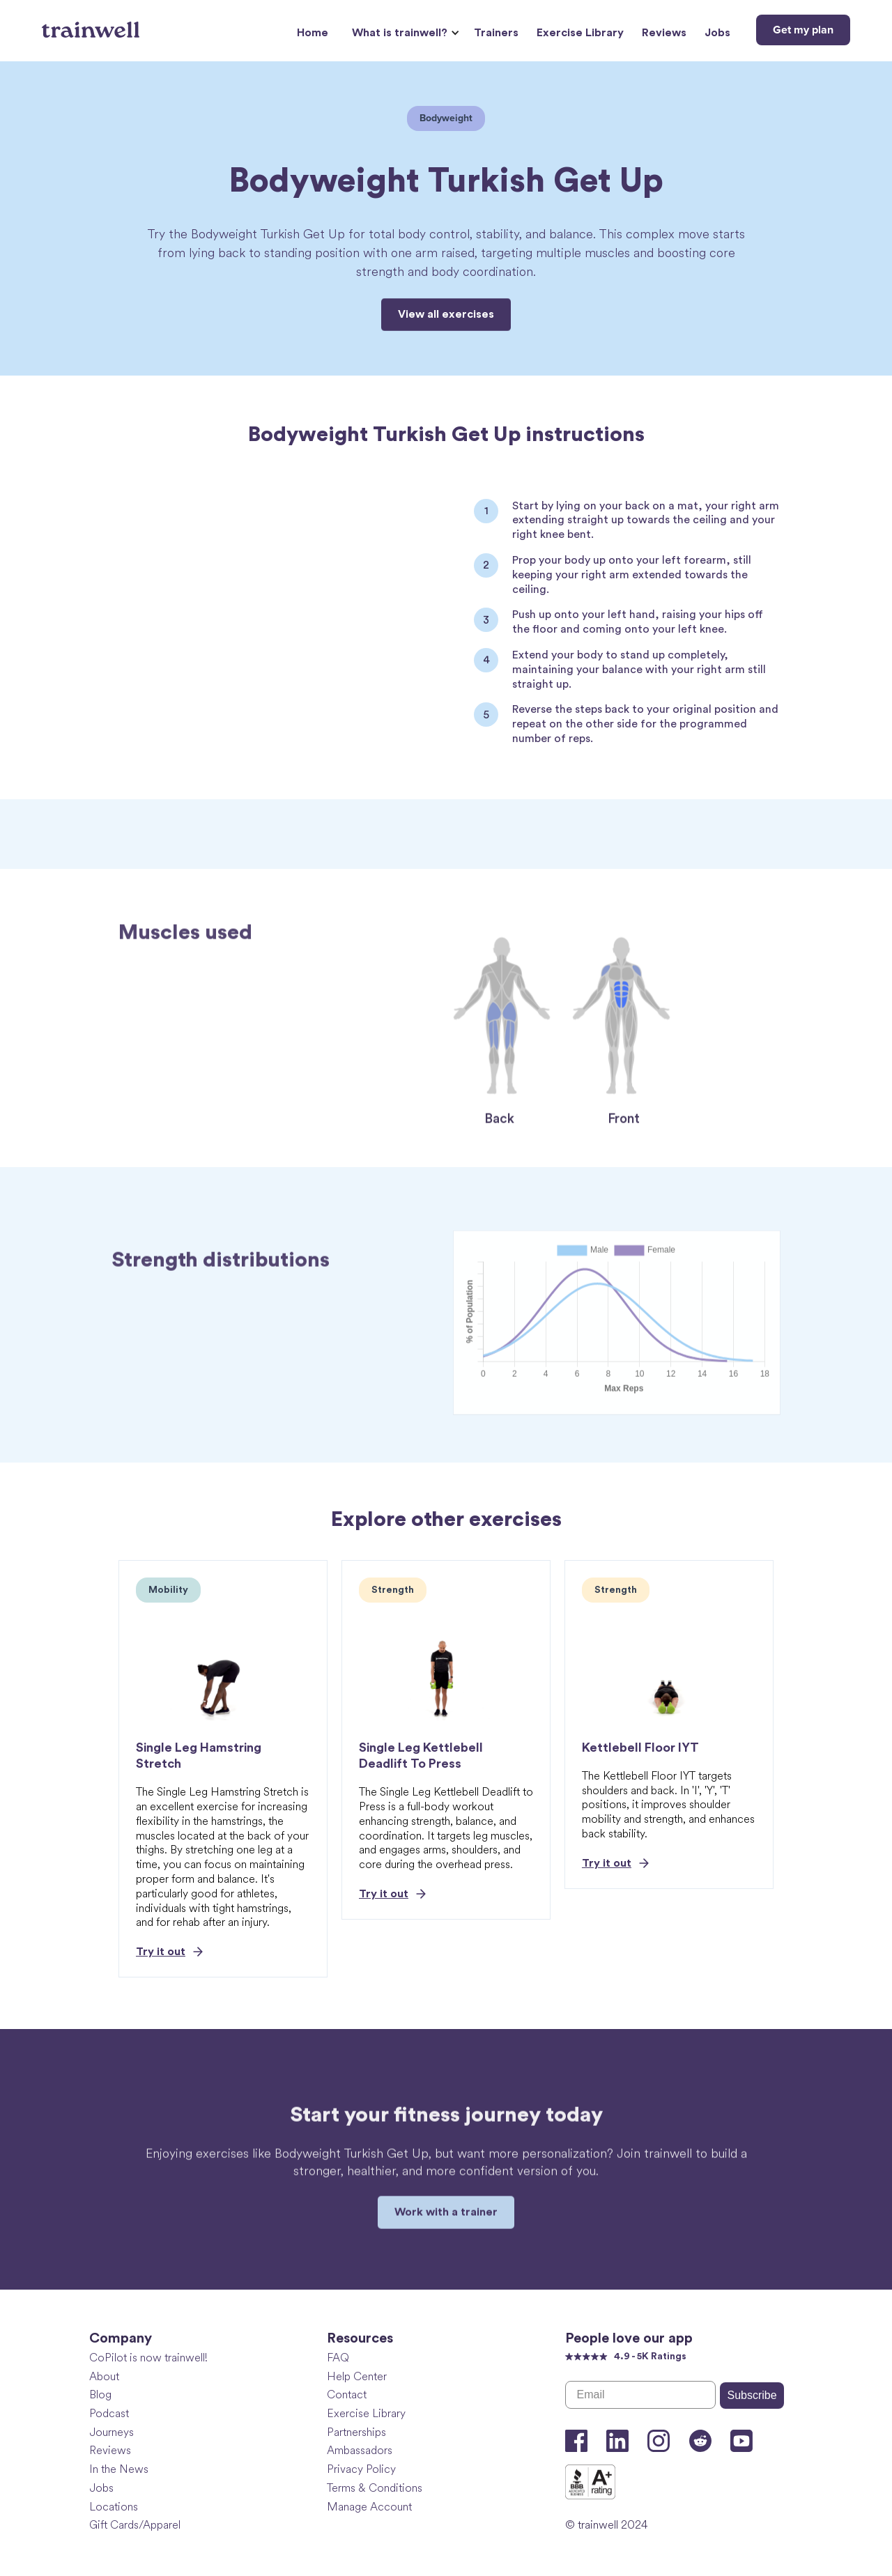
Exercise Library (580, 32)
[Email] (640, 2395)
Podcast (109, 2413)
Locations (113, 2507)
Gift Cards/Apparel (134, 2525)
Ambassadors (359, 2450)
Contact (347, 2394)
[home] (92, 24)
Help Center (357, 2376)
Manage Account (369, 2507)
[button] (404, 33)
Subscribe (751, 2395)
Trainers (496, 32)
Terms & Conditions (374, 2488)
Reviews (664, 32)
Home (312, 32)
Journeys (111, 2432)
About (104, 2376)
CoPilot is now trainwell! (148, 2358)
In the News (118, 2469)
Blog (100, 2394)
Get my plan (803, 30)
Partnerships (356, 2432)
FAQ (338, 2358)
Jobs (717, 32)
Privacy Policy (361, 2469)
